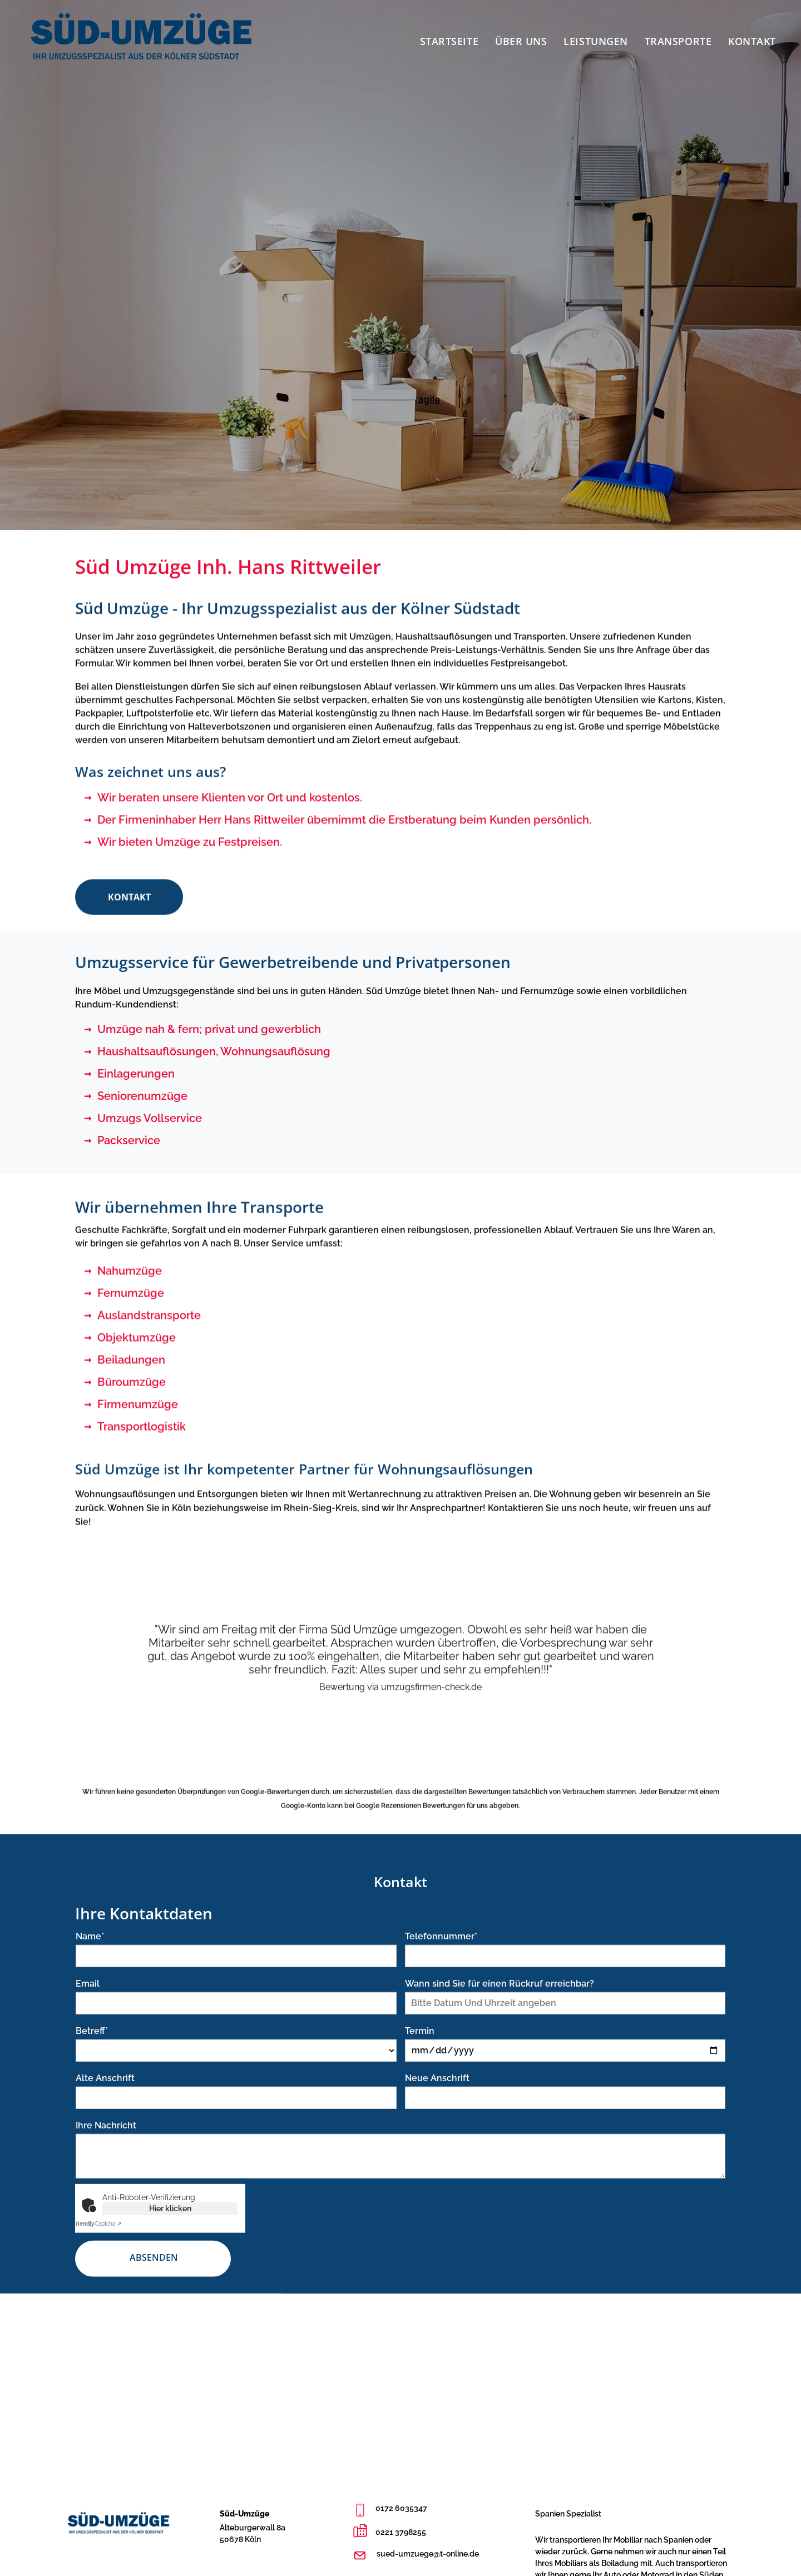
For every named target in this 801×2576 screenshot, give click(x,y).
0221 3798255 (400, 2532)
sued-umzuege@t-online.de (428, 2553)
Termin (419, 2051)
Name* (90, 1957)
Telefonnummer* (441, 1957)
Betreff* (92, 2051)
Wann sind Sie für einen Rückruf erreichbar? (499, 2004)
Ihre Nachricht (106, 2146)
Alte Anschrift (105, 2098)
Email (88, 2004)
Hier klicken (170, 2229)
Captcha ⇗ (96, 2244)
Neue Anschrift (437, 2098)
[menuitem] (449, 38)
